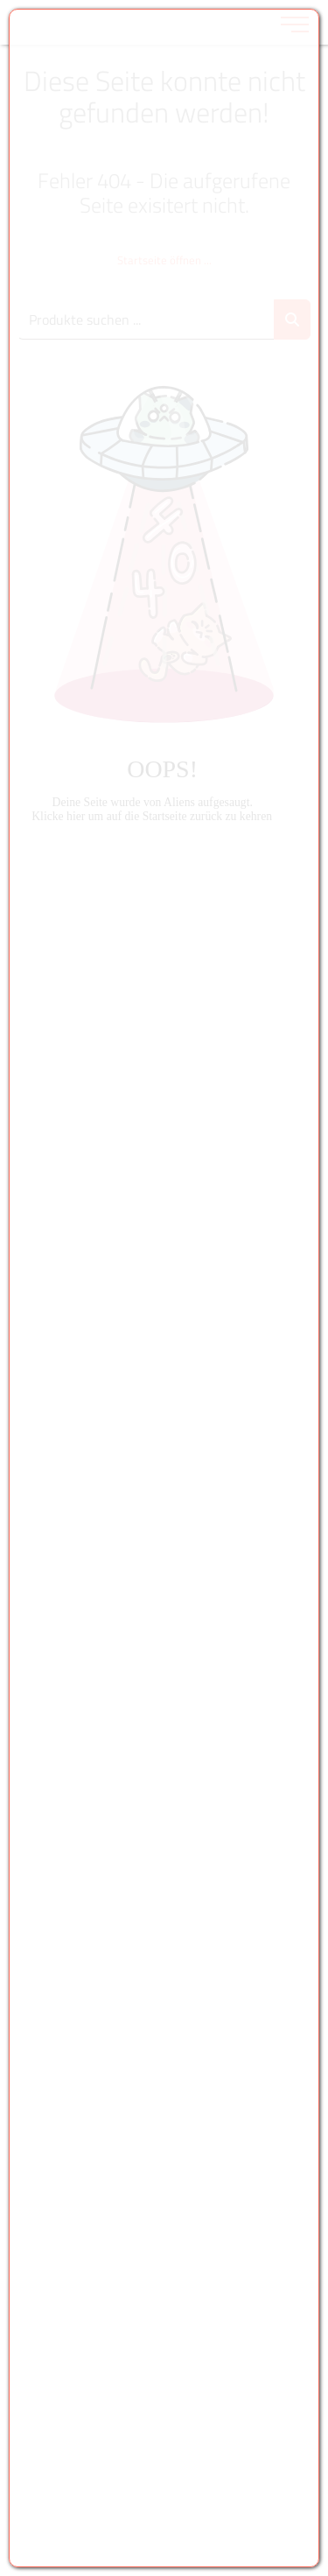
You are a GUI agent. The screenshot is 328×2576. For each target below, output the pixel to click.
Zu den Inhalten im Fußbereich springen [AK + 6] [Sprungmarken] (0, 0)
